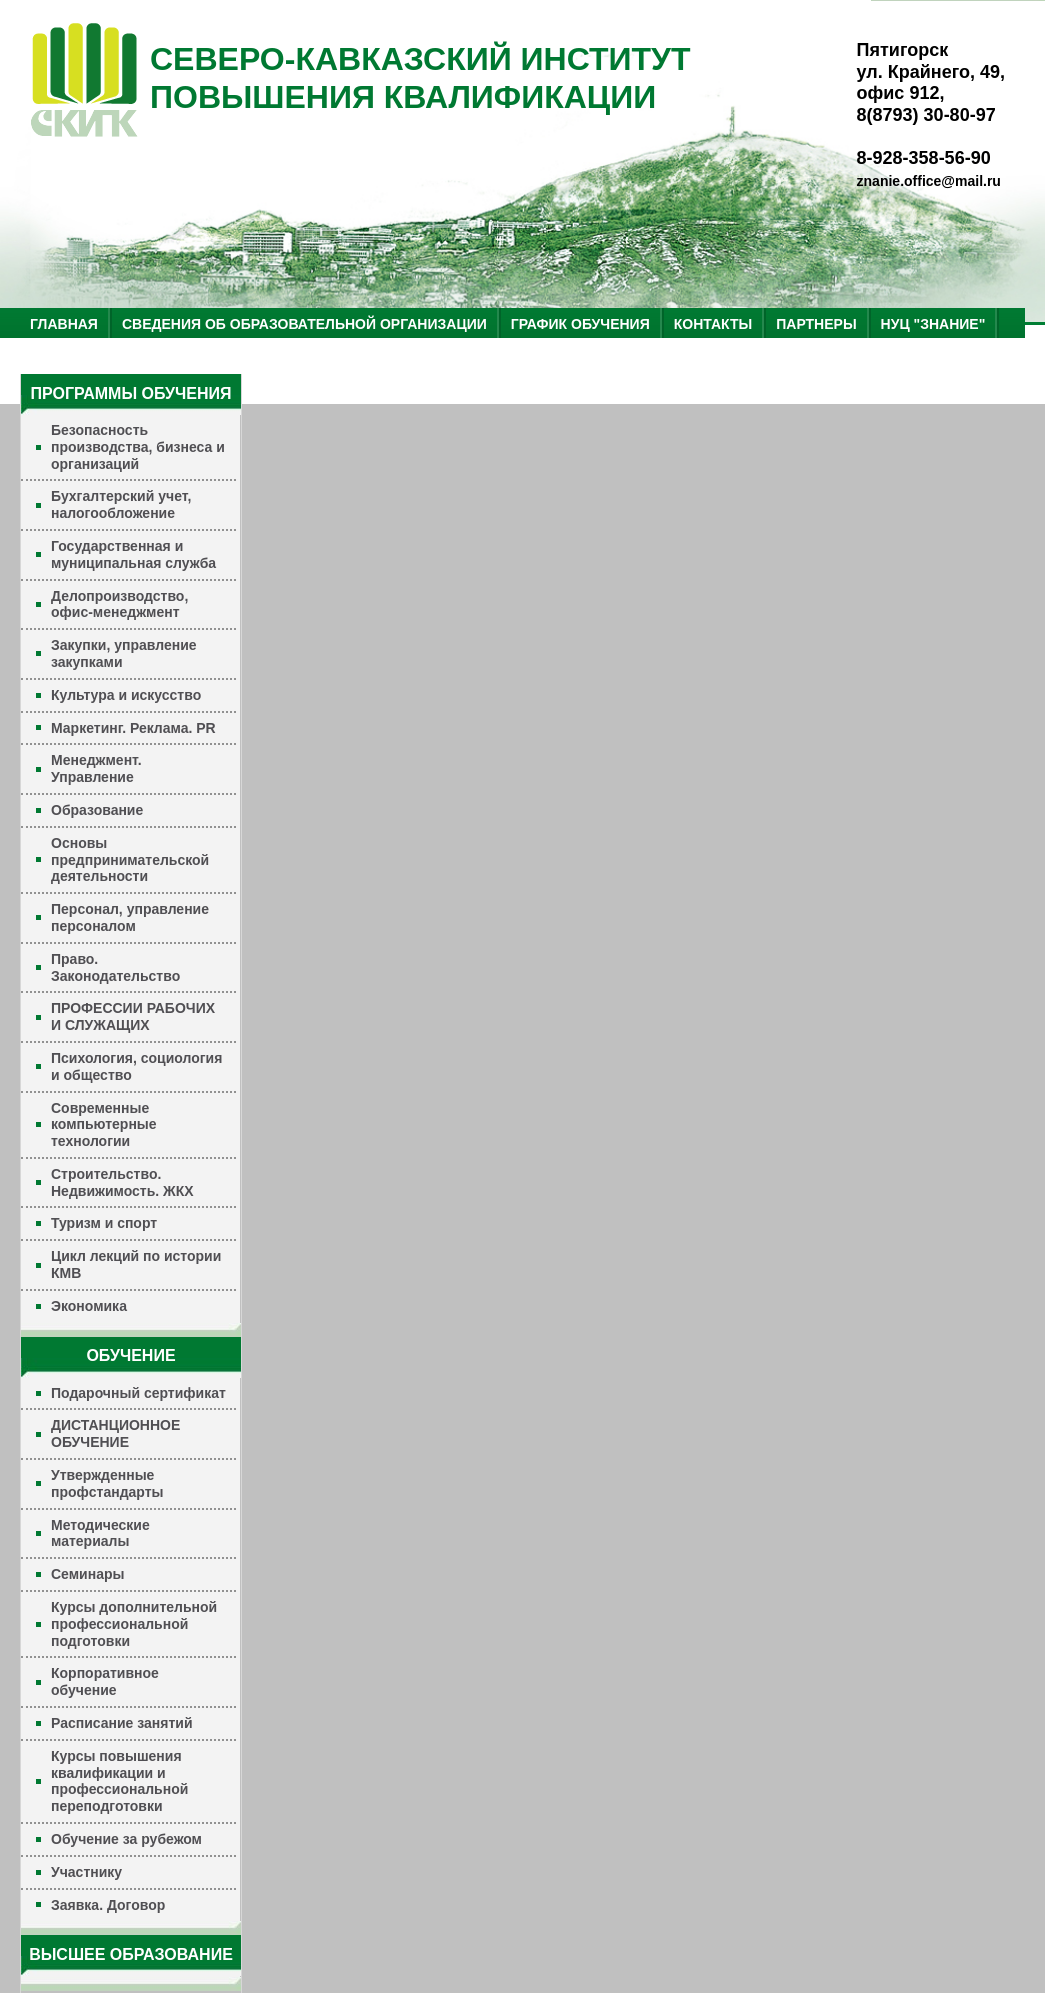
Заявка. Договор (108, 1905)
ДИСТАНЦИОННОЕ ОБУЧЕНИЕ (115, 1433)
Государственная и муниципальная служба (133, 554)
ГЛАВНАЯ (64, 324)
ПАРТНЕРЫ (816, 324)
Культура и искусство (126, 695)
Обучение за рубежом (126, 1839)
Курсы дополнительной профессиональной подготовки (134, 1624)
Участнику (86, 1872)
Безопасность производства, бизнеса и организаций (138, 447)
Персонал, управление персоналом (130, 917)
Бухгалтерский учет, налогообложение (121, 504)
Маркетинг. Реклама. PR (133, 728)
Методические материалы (100, 1533)
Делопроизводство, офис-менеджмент (119, 604)
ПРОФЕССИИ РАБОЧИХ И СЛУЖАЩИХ (133, 1016)
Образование (97, 810)
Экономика (89, 1306)
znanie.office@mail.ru (929, 181)
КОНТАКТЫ (713, 324)
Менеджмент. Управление (96, 768)
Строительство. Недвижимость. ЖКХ (122, 1182)
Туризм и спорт (104, 1223)
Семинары (87, 1574)
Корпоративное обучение (105, 1681)
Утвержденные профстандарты (107, 1483)
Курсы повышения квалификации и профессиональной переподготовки (119, 1781)
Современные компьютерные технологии (104, 1125)
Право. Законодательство (115, 967)
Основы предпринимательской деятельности (130, 860)
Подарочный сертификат (138, 1393)
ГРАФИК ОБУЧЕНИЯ (580, 324)
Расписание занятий (122, 1723)
